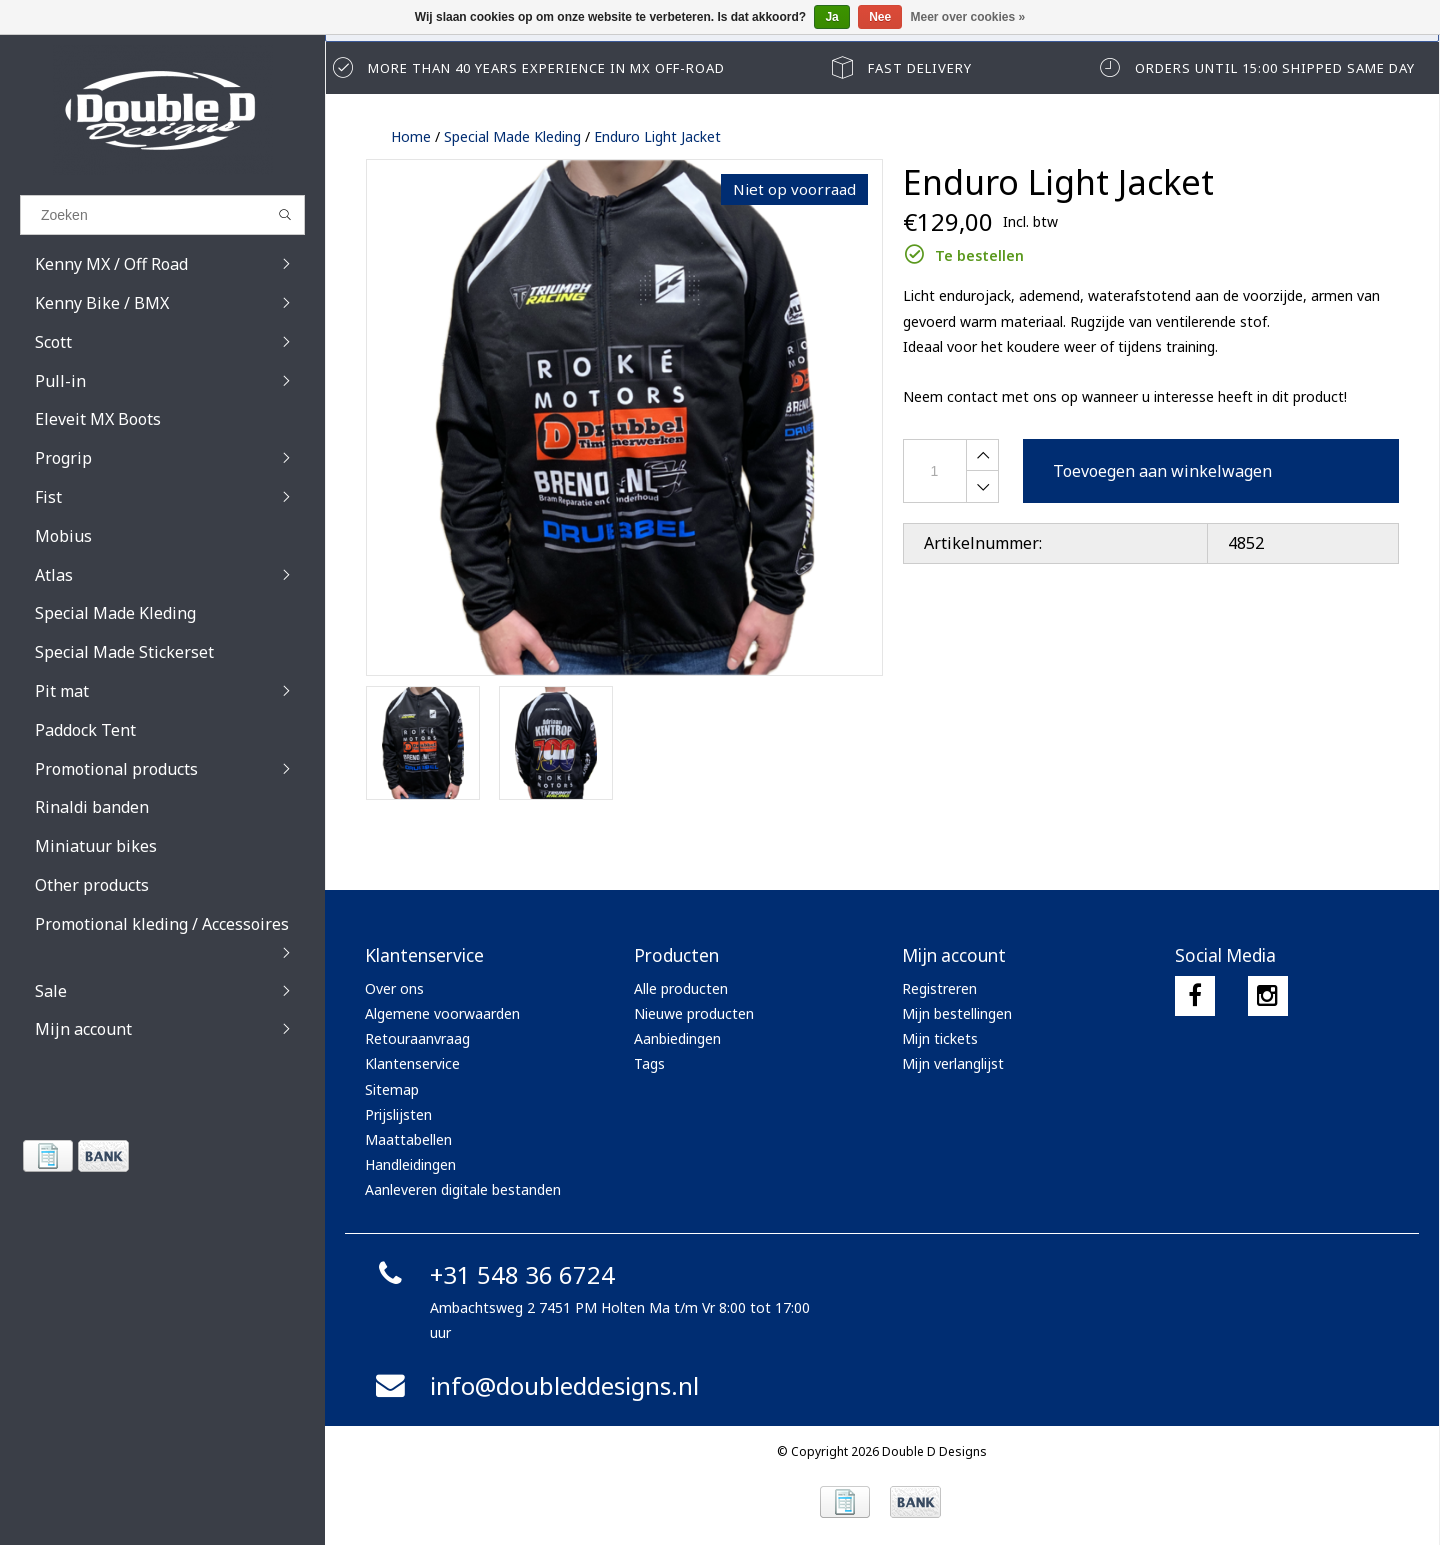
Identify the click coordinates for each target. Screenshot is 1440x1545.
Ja (831, 17)
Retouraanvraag (417, 1038)
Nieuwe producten (694, 1013)
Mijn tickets (940, 1038)
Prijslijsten (398, 1114)
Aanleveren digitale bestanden (463, 1189)
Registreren (939, 988)
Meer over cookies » (968, 17)
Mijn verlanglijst (953, 1063)
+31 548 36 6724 (492, 1274)
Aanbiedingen (677, 1038)
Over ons (394, 988)
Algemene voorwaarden (442, 1013)
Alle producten (681, 988)
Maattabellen (408, 1139)
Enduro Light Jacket (657, 136)
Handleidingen (410, 1164)
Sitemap (392, 1089)
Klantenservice (412, 1063)
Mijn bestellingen (957, 1013)
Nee (880, 17)
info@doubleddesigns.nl (534, 1385)
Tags (649, 1063)
